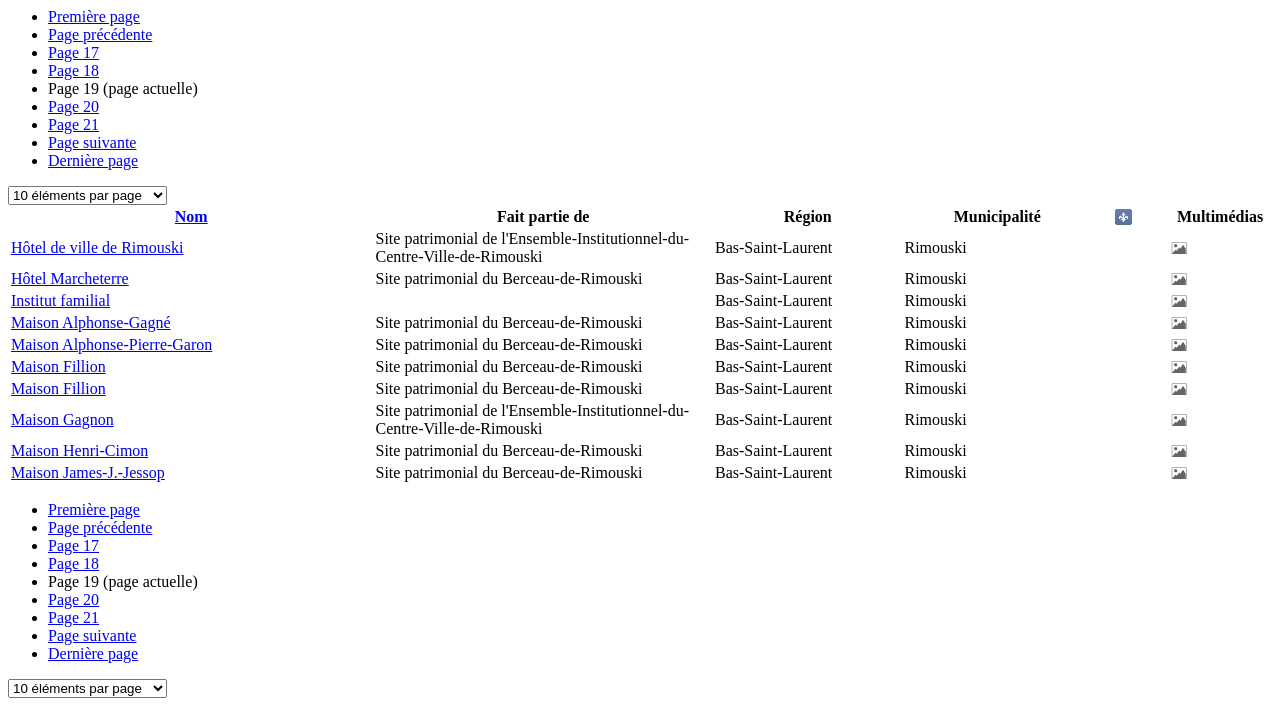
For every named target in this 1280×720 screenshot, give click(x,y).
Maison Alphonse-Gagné (91, 322)
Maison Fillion (58, 366)
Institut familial (60, 300)
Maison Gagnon (62, 419)
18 (73, 70)
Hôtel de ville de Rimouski (97, 247)
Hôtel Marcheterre (70, 278)
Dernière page (93, 160)
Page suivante (92, 142)
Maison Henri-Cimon (79, 450)
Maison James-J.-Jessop (88, 472)
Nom (191, 216)
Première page (94, 16)
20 (73, 106)
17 (73, 52)
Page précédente (100, 34)
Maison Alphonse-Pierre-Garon (111, 344)
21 (73, 124)
